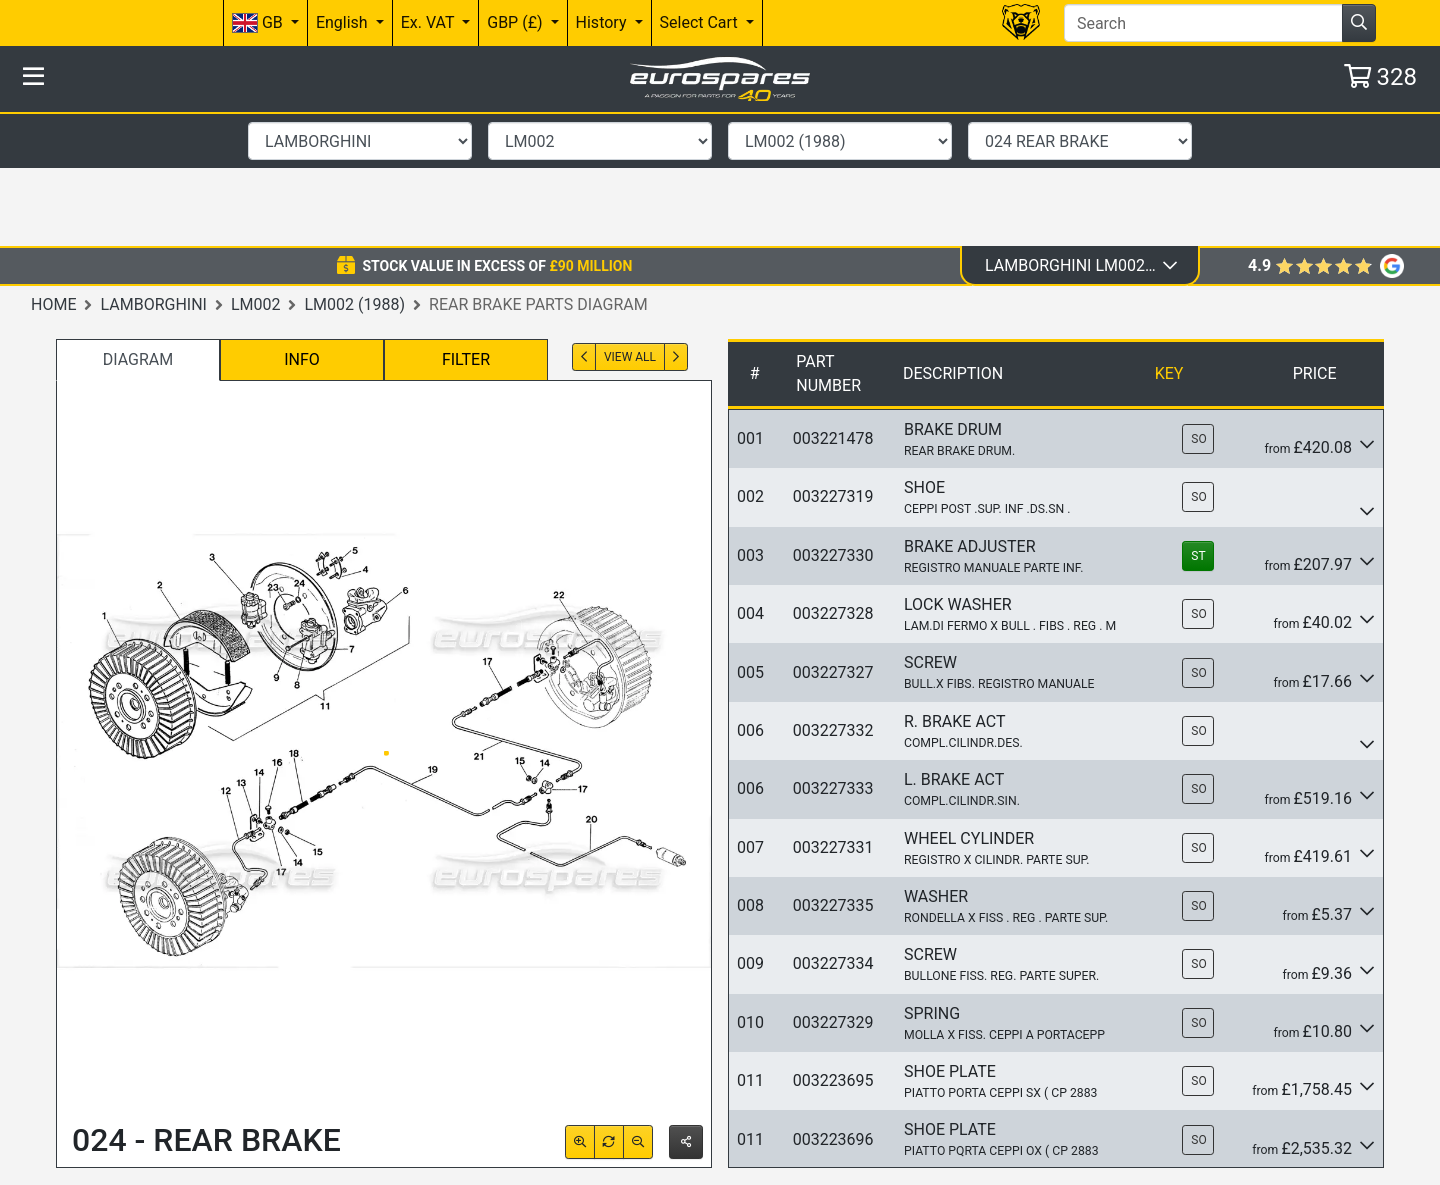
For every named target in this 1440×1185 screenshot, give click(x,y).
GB (259, 23)
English (344, 22)
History (603, 22)
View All (630, 223)
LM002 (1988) (354, 169)
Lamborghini (153, 169)
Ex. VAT (429, 22)
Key (1169, 239)
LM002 (256, 169)
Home (53, 169)
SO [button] (1198, 305)
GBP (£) (516, 22)
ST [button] (1198, 422)
